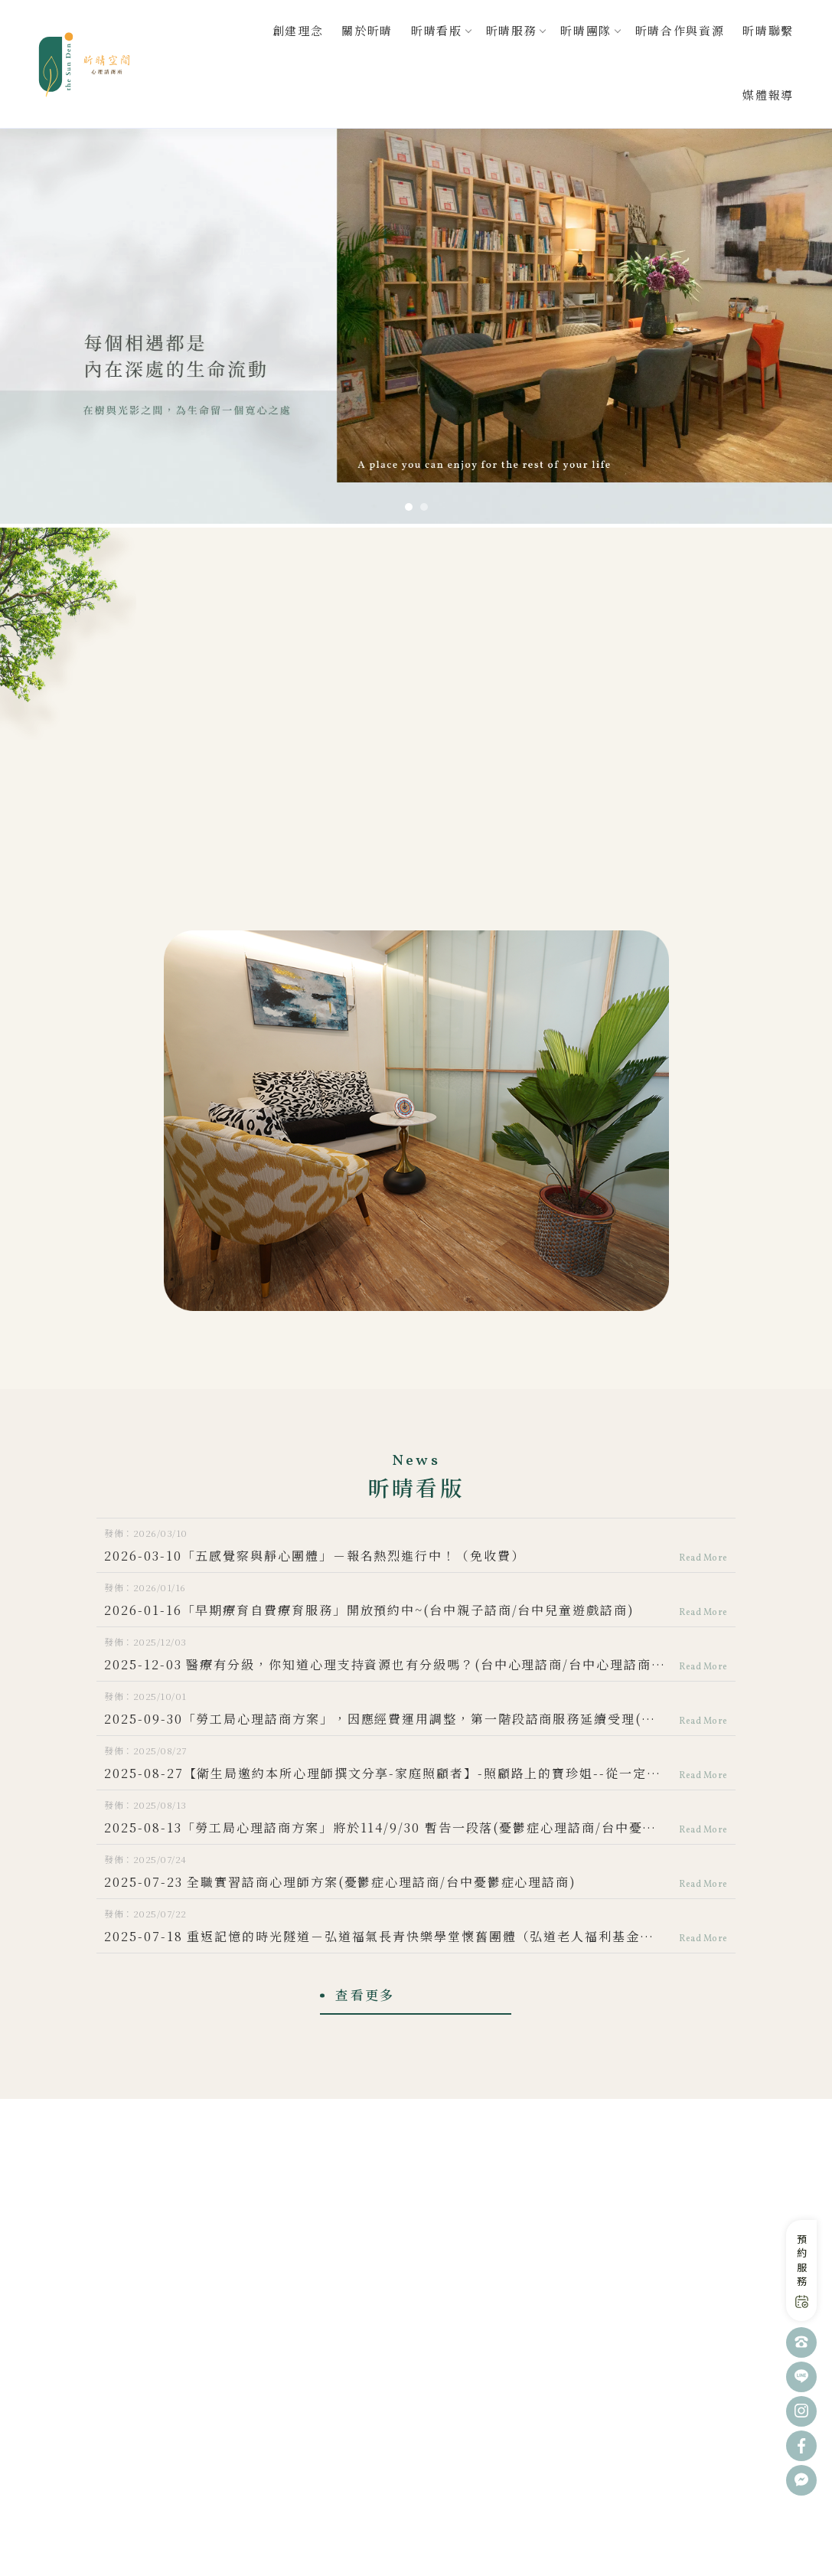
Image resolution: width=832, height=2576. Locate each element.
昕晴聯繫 (768, 30)
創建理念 (298, 30)
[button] (409, 507)
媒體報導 (768, 95)
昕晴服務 (511, 30)
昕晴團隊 (586, 30)
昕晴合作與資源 (680, 30)
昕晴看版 (436, 30)
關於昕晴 (367, 30)
